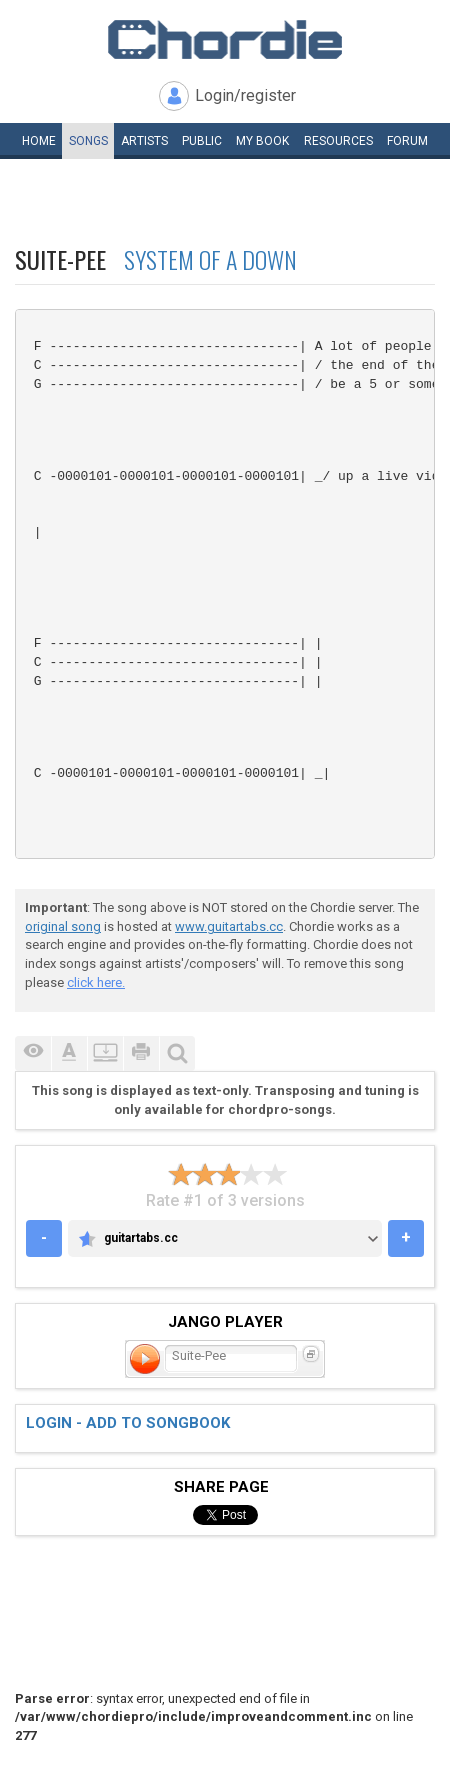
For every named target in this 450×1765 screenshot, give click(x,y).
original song (63, 926)
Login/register (245, 95)
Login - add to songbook (128, 1423)
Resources (338, 141)
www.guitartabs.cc (229, 926)
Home (39, 141)
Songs (88, 141)
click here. (96, 982)
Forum (407, 141)
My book (262, 141)
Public (202, 141)
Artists (144, 141)
